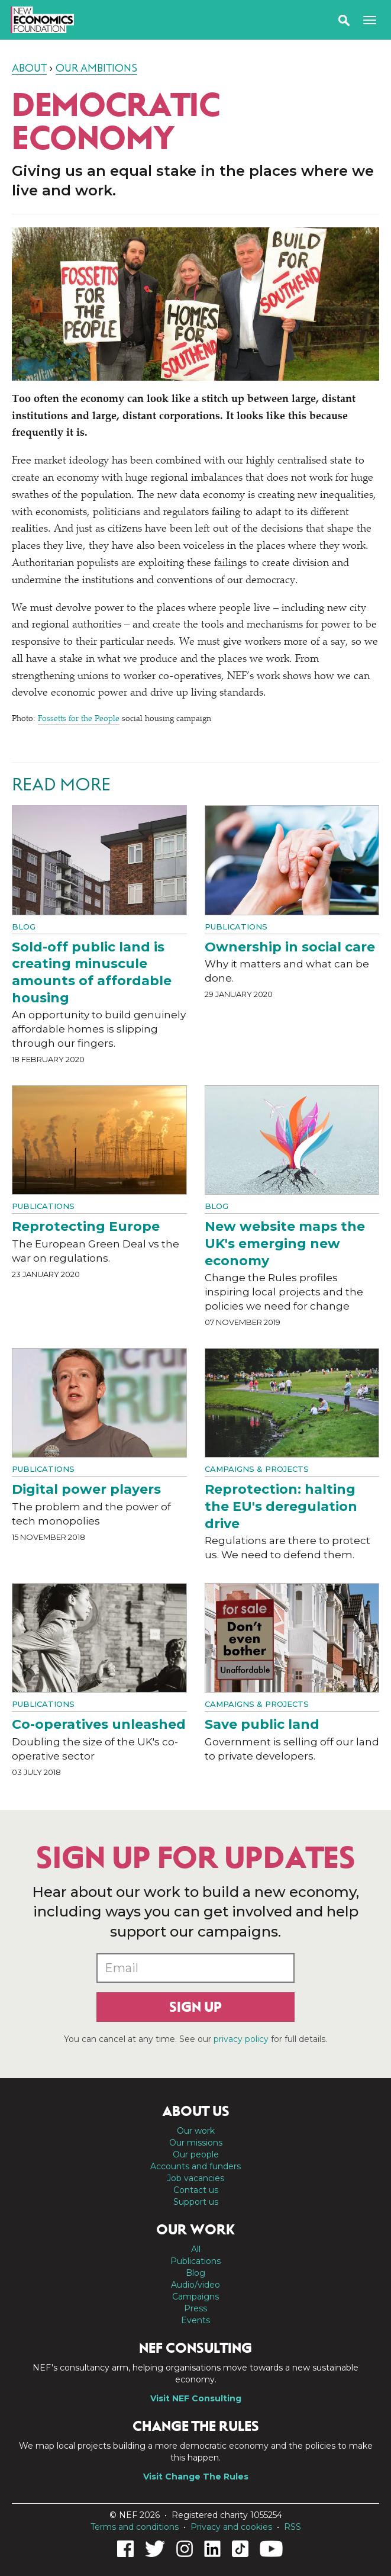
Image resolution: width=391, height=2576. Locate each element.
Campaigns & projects (257, 1469)
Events (195, 2320)
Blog (23, 926)
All (196, 2249)
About (29, 68)
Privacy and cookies (231, 2527)
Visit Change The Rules (195, 2476)
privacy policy (241, 2039)
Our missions (195, 2142)
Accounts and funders (195, 2166)
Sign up (195, 2007)
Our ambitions (96, 68)
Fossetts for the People (78, 719)
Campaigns (195, 2296)
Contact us (195, 2190)
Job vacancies (195, 2178)
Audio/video (195, 2284)
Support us (195, 2201)
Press (195, 2308)
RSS (292, 2527)
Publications (236, 926)
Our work (196, 2130)
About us (196, 2111)
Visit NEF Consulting (195, 2398)
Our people (196, 2154)
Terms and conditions (135, 2527)
